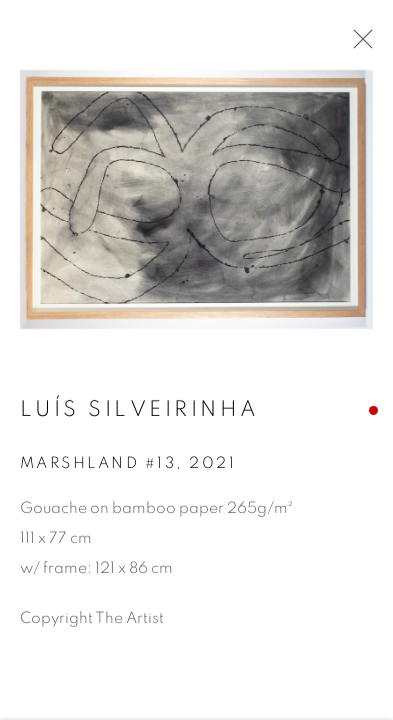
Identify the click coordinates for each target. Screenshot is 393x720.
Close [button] (358, 45)
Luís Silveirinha (140, 411)
